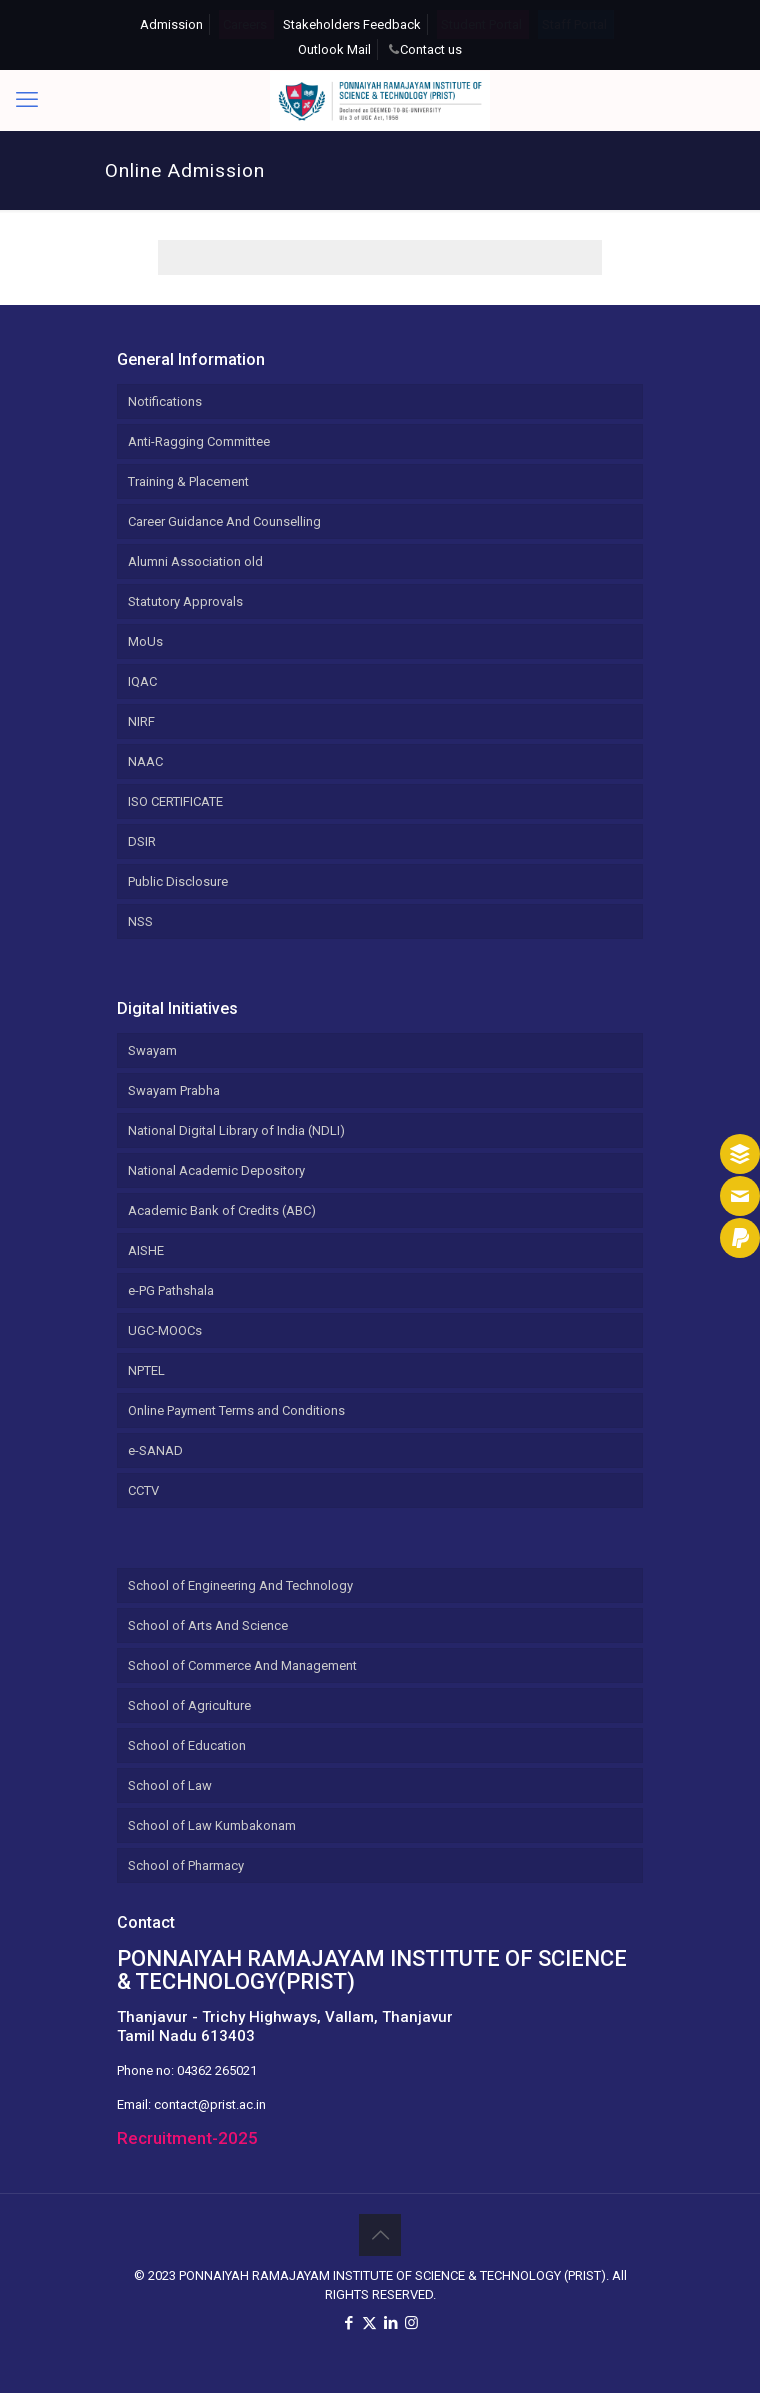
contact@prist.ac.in (210, 2104)
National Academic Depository (216, 1170)
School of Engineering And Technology (240, 1585)
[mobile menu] (27, 100)
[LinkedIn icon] (390, 2323)
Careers (245, 24)
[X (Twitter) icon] (369, 2323)
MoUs (145, 641)
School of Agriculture (189, 1705)
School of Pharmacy (186, 1865)
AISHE (146, 1250)
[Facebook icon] (348, 2323)
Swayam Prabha (174, 1090)
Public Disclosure (178, 881)
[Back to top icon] (380, 2235)
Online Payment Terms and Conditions (236, 1410)
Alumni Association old (195, 561)
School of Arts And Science (208, 1625)
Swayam (152, 1050)
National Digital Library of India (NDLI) (236, 1130)
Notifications (165, 401)
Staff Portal (574, 24)
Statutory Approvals (185, 601)
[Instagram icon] (411, 2323)
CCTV (143, 1490)
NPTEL (146, 1370)
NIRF (141, 721)
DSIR (142, 841)
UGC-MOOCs (165, 1330)
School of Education (187, 1745)
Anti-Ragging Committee (199, 441)
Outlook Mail (334, 49)
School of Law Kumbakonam (212, 1825)
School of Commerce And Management (242, 1665)
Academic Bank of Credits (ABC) (222, 1210)
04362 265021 (217, 2070)
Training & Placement (188, 481)
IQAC (142, 681)
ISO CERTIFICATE (175, 801)
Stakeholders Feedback (352, 24)
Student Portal (481, 24)
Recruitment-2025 (187, 2138)
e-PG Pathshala (171, 1290)
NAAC (145, 761)
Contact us (431, 49)
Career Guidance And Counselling (224, 521)
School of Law (170, 1785)
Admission (171, 24)
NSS (140, 921)
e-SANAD (155, 1450)
